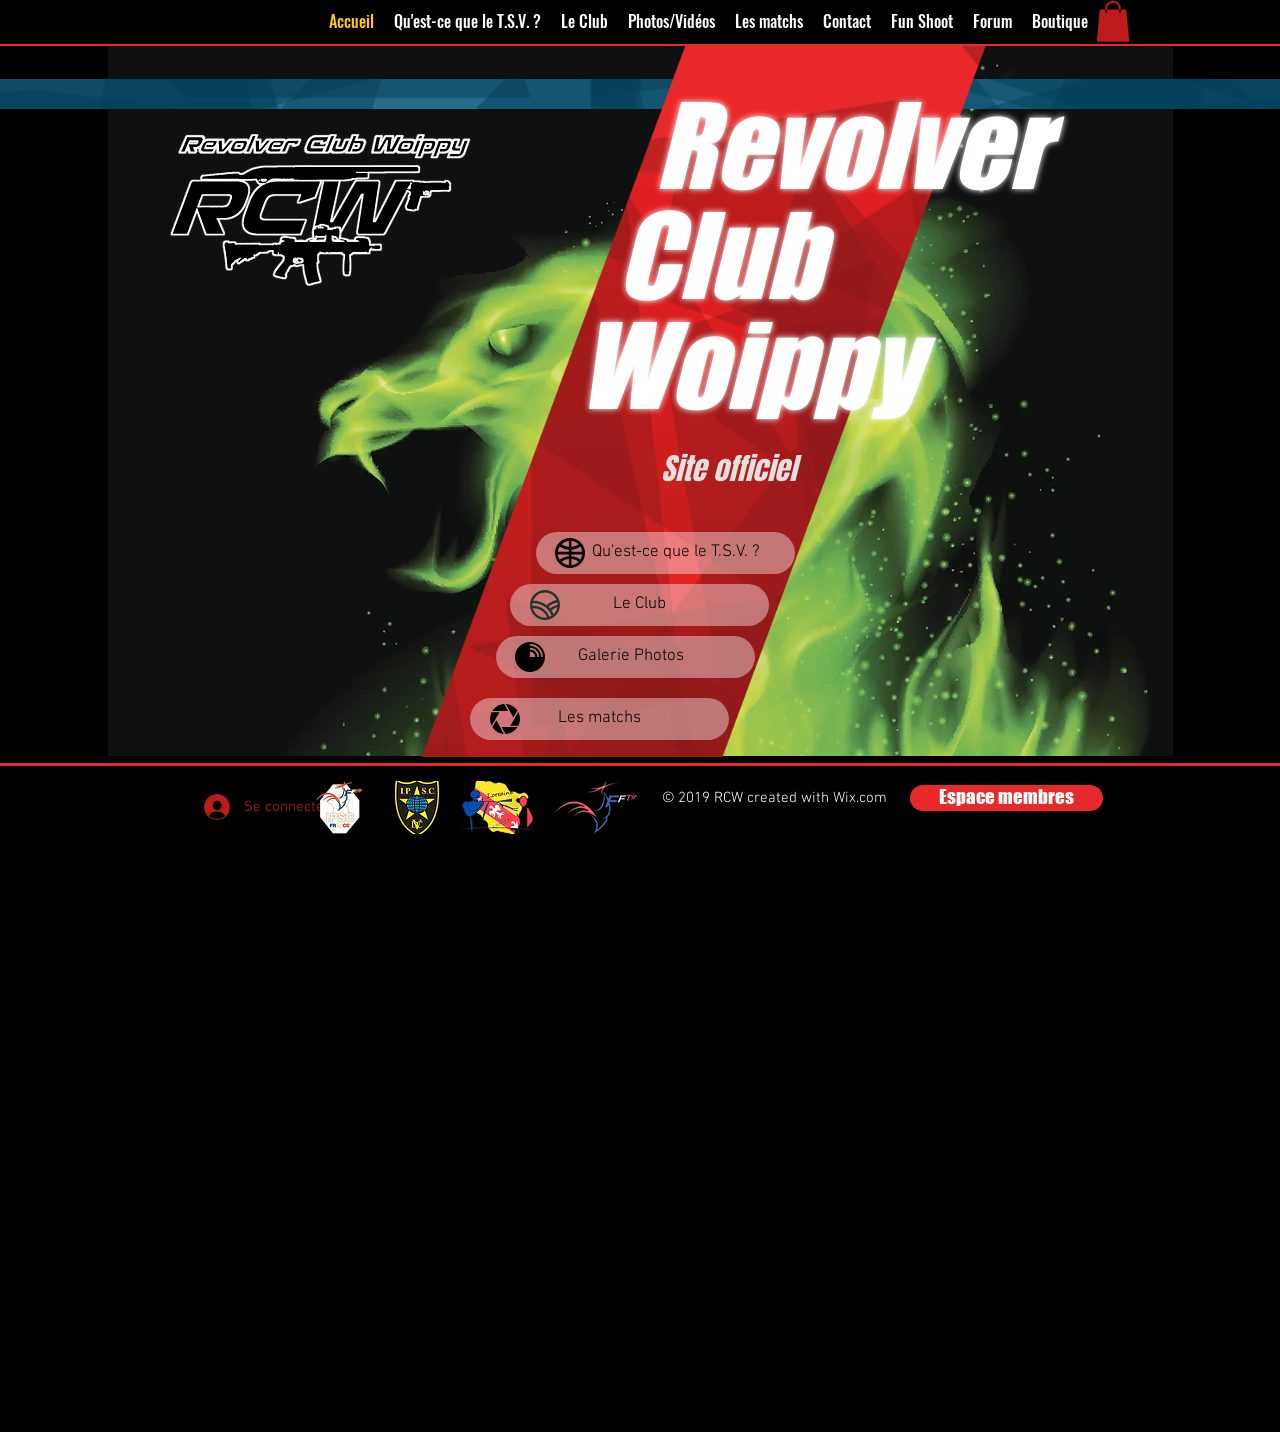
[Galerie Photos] (625, 657)
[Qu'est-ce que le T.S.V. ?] (665, 553)
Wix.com (860, 798)
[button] (1113, 21)
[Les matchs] (599, 719)
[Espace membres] (1006, 798)
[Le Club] (639, 605)
